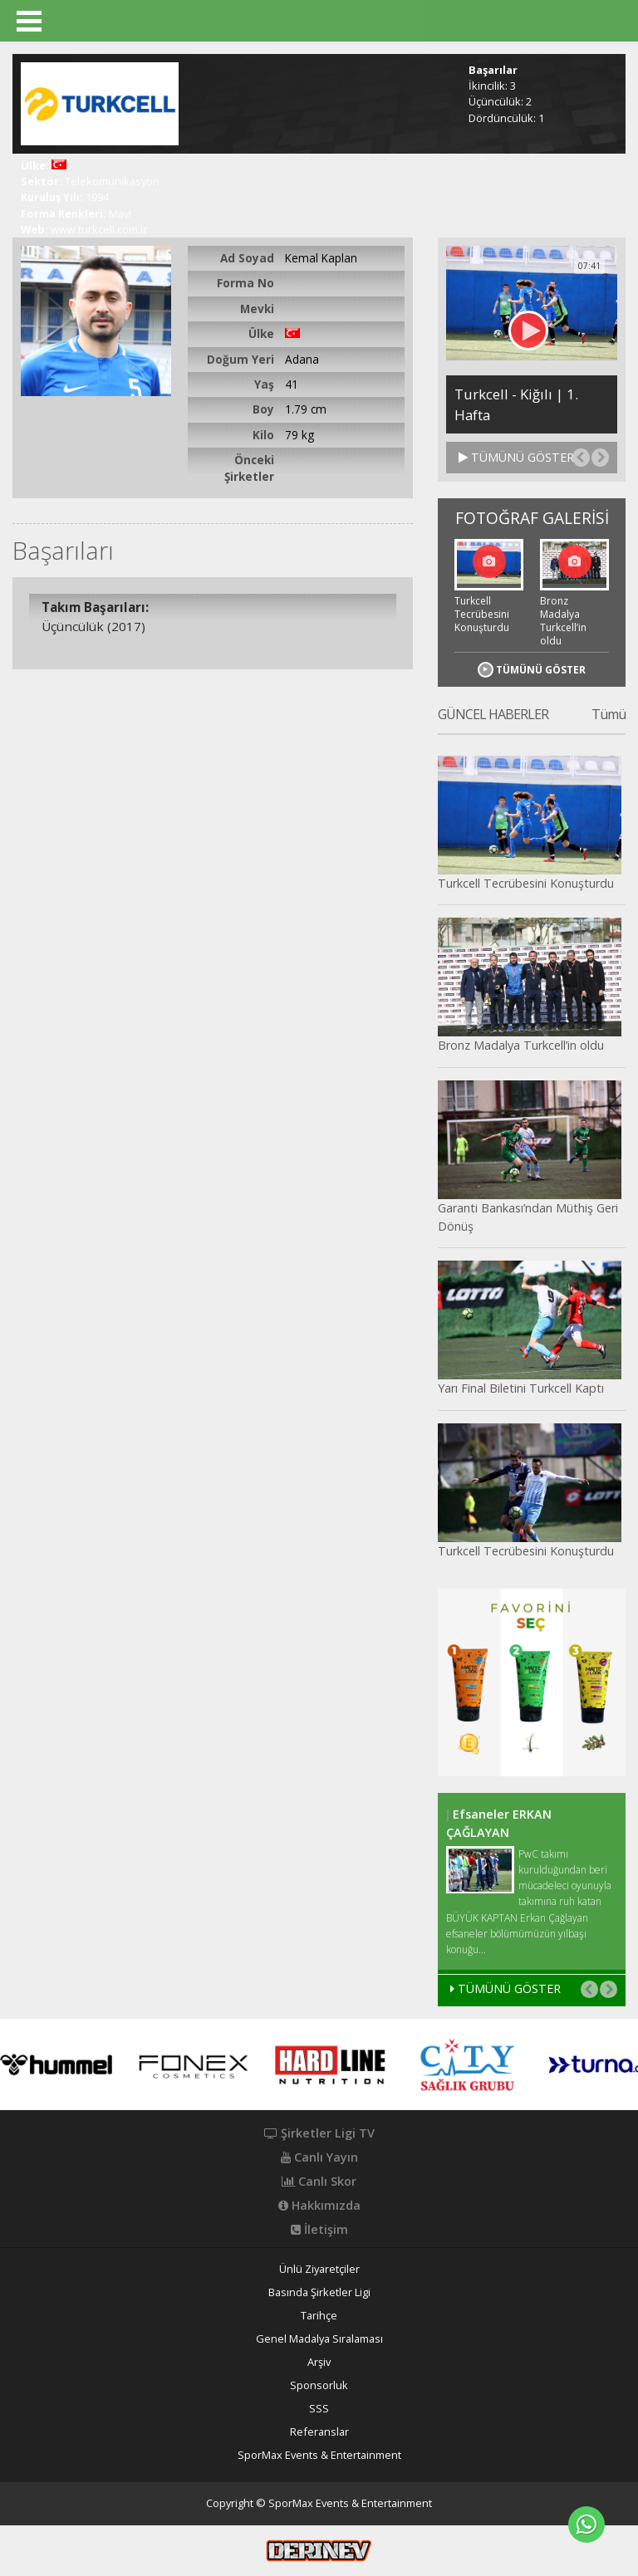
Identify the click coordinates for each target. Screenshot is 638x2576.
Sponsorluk (319, 2385)
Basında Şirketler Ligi (319, 2292)
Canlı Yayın (319, 2157)
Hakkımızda (319, 2205)
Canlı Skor (319, 2181)
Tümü (608, 715)
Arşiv (319, 2362)
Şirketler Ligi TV (319, 2133)
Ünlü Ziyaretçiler (319, 2269)
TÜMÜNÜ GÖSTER (516, 457)
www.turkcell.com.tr (99, 229)
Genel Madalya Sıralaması (319, 2339)
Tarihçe (319, 2316)
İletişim (319, 2229)
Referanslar (319, 2432)
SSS (319, 2409)
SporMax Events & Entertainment (319, 2455)
